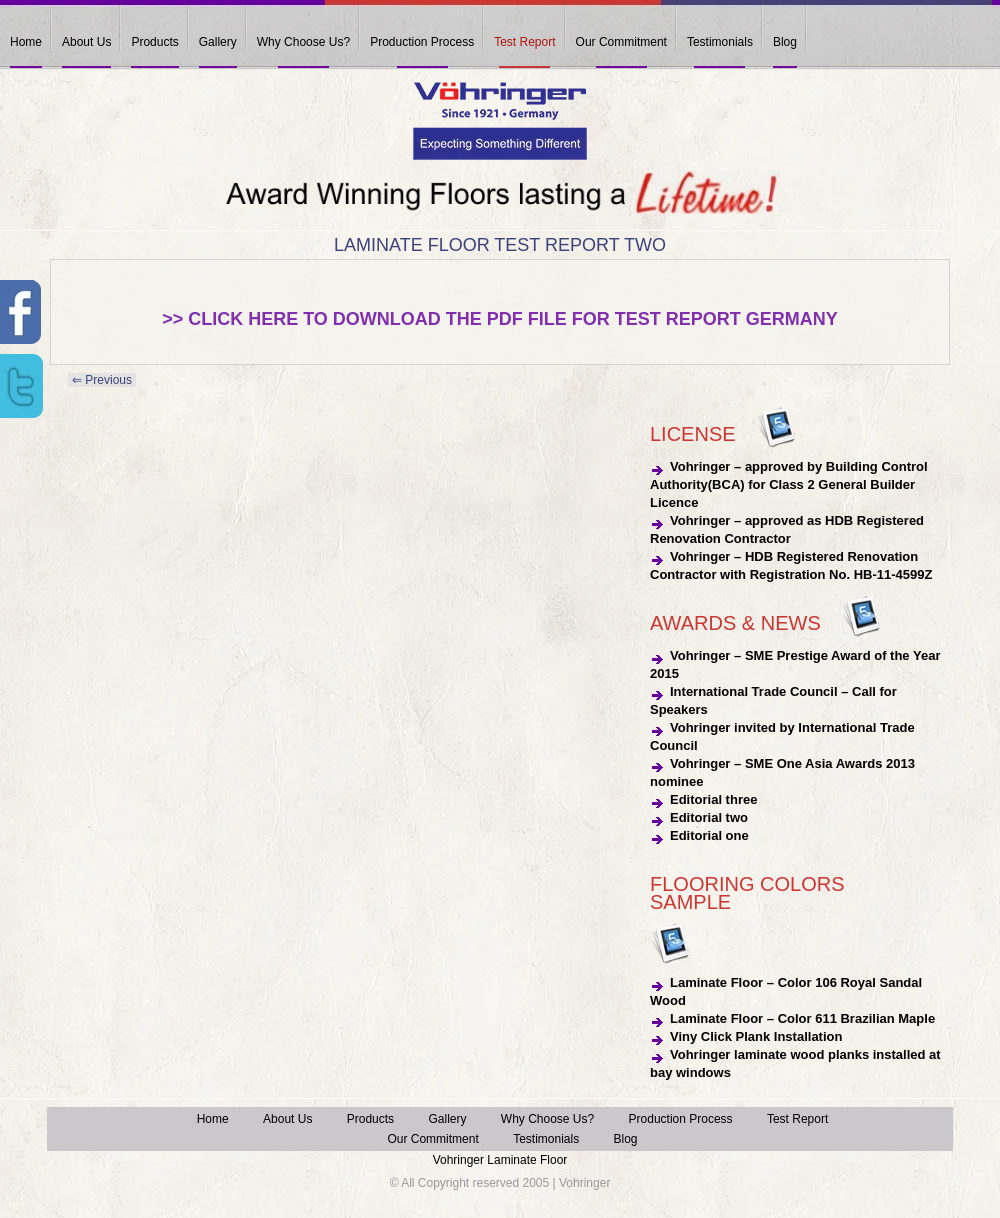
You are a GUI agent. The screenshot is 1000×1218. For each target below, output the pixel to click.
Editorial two (709, 817)
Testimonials (720, 42)
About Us (86, 42)
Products (154, 42)
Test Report (524, 42)
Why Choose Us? (303, 42)
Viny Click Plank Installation (756, 1036)
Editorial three (713, 799)
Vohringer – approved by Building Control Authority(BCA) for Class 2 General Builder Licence (789, 484)
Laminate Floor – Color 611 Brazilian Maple (802, 1018)
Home (26, 42)
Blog (785, 42)
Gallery (218, 42)
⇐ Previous (102, 380)
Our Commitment (621, 42)
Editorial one (709, 835)
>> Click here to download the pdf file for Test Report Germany (500, 319)
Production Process (422, 42)
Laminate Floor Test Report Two (500, 245)
